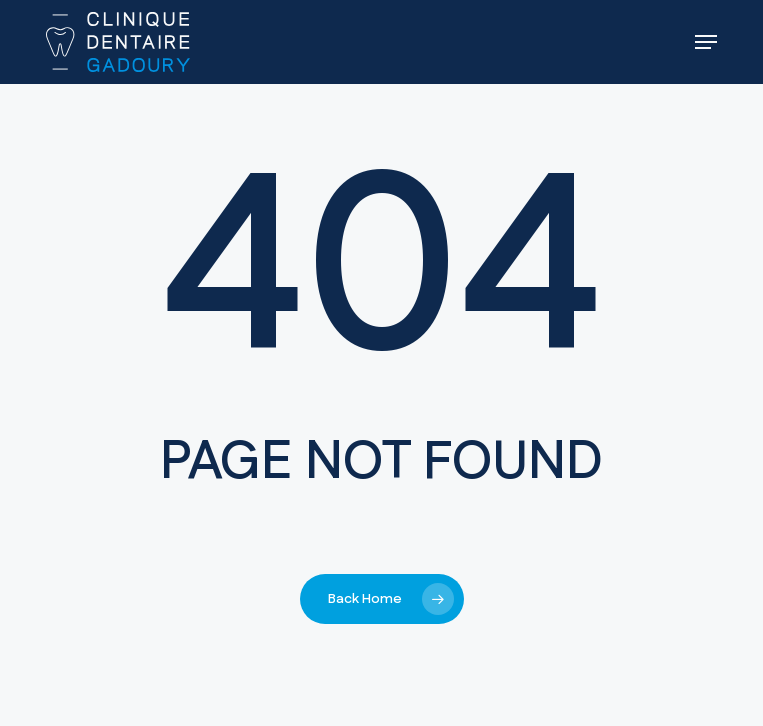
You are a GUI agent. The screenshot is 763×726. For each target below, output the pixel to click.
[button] (706, 42)
